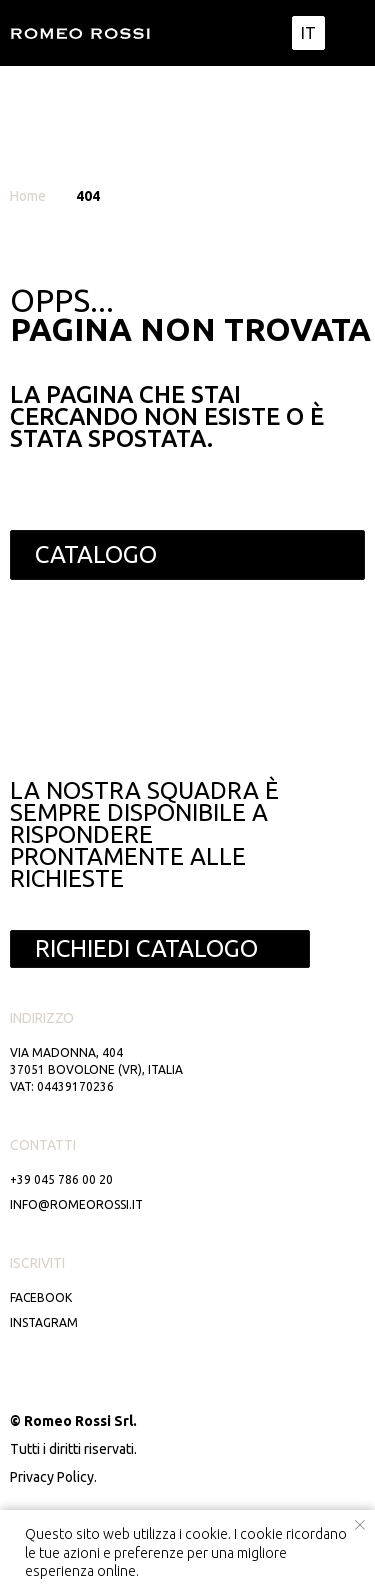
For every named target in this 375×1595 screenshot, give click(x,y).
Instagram (44, 1322)
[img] (349, 33)
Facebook (41, 1297)
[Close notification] (360, 1525)
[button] (160, 949)
